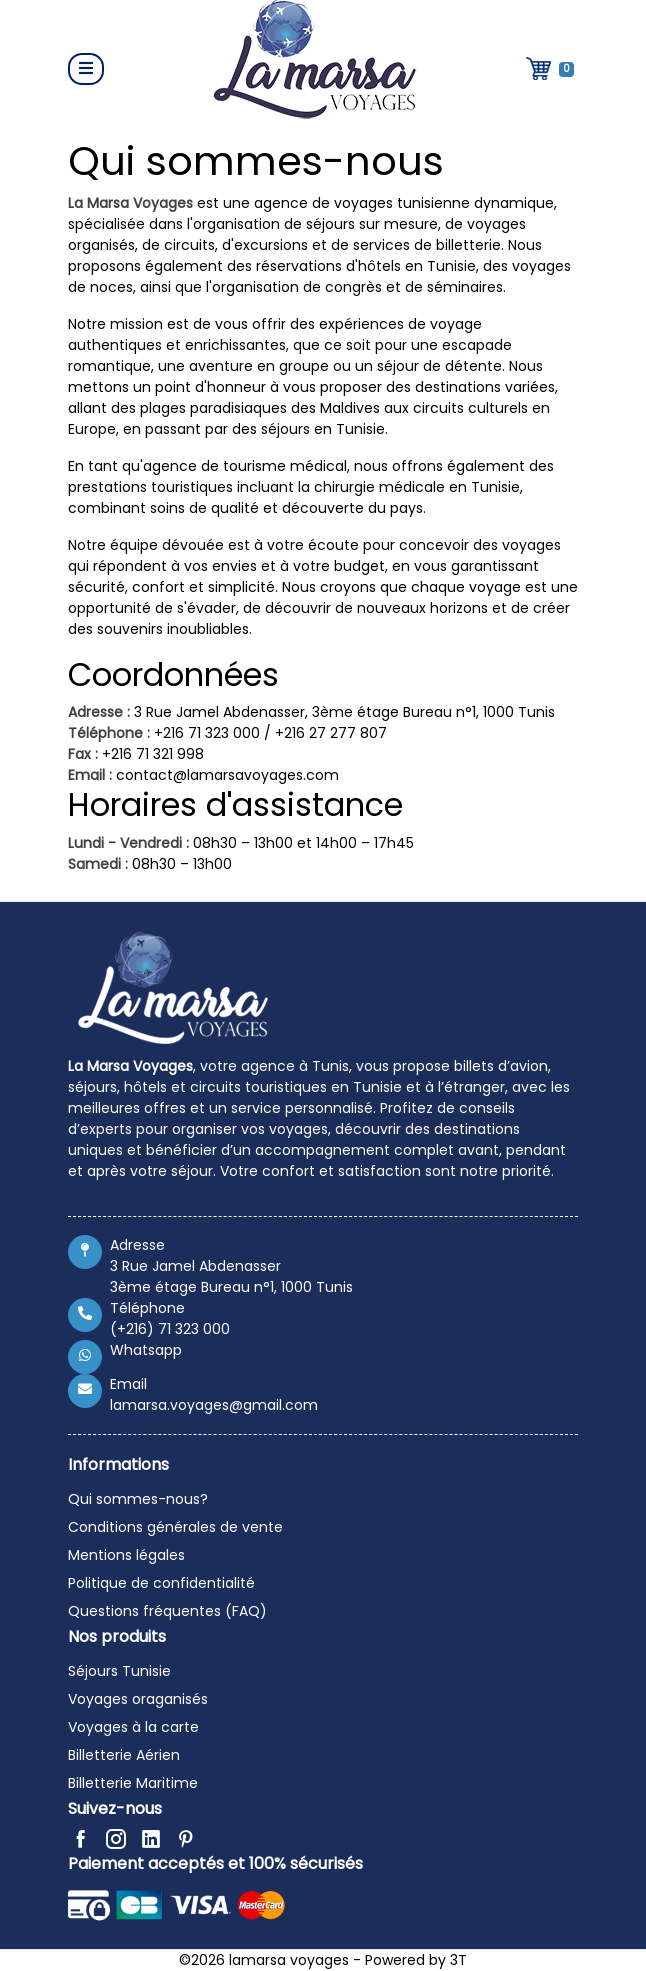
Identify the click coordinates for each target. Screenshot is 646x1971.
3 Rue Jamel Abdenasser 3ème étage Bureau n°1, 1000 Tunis (231, 1276)
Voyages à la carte (133, 1727)
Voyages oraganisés (138, 1699)
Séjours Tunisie (119, 1671)
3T (458, 1960)
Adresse (137, 1245)
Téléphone (147, 1308)
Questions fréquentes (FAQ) (167, 1611)
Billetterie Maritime (133, 1783)
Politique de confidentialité (161, 1583)
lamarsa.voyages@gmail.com (214, 1405)
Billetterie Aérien (124, 1755)
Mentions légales (126, 1555)
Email (128, 1384)
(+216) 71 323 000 (170, 1329)
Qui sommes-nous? (138, 1499)
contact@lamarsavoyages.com (227, 775)
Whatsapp (146, 1350)
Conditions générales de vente (175, 1527)
